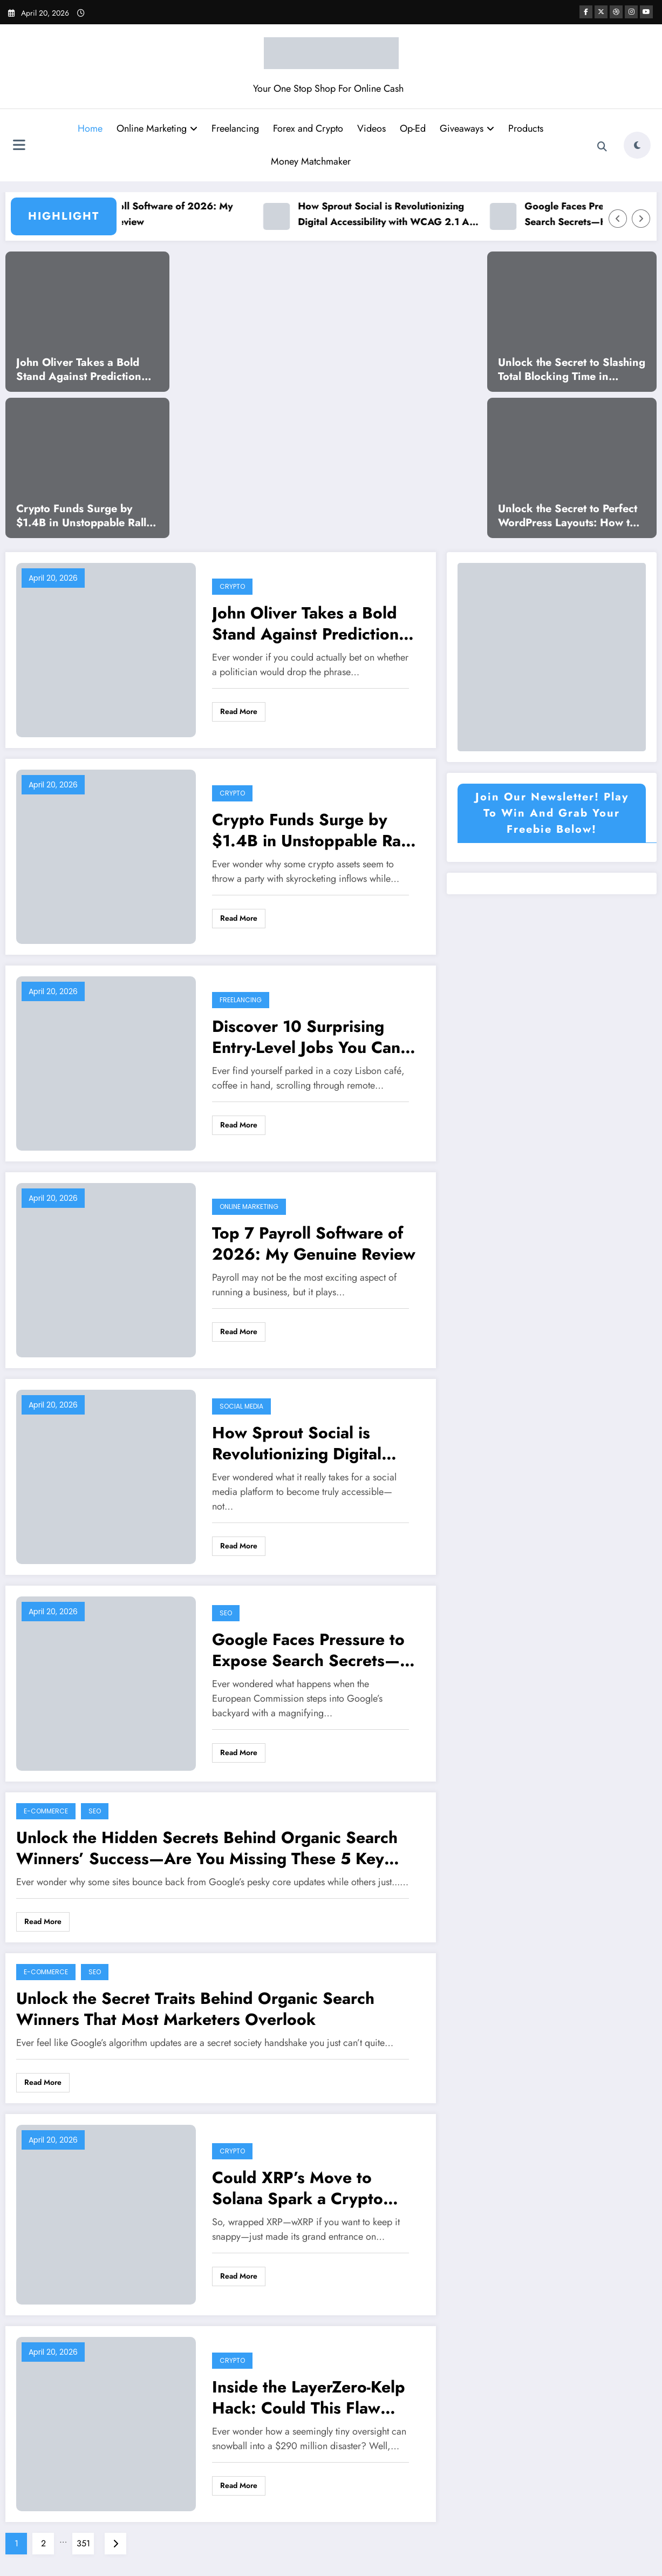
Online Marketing (157, 128)
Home (90, 128)
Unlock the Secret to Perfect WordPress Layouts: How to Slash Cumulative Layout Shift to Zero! (567, 516)
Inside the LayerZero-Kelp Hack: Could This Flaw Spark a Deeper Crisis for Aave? (308, 2397)
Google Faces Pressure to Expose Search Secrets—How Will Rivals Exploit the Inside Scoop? (314, 1650)
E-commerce (46, 1811)
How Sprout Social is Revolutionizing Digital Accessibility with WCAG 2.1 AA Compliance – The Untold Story (400, 214)
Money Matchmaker (311, 161)
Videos (371, 128)
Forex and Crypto (308, 128)
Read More (238, 711)
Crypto (232, 586)
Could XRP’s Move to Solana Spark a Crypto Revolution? (297, 2188)
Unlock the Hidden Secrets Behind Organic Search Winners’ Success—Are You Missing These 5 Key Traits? (207, 1848)
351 (83, 2543)
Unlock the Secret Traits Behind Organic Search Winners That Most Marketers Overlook (195, 2009)
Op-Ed (413, 128)
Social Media (241, 1406)
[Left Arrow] (617, 218)
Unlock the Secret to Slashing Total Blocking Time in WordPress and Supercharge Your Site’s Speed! (571, 370)
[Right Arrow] (641, 218)
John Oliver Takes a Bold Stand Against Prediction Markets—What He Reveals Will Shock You (84, 370)
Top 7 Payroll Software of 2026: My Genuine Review (165, 214)
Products (525, 128)
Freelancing (235, 128)
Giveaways (467, 128)
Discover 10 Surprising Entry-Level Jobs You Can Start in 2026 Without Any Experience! (313, 1037)
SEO (226, 1612)
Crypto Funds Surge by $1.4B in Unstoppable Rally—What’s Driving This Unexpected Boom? (84, 516)
